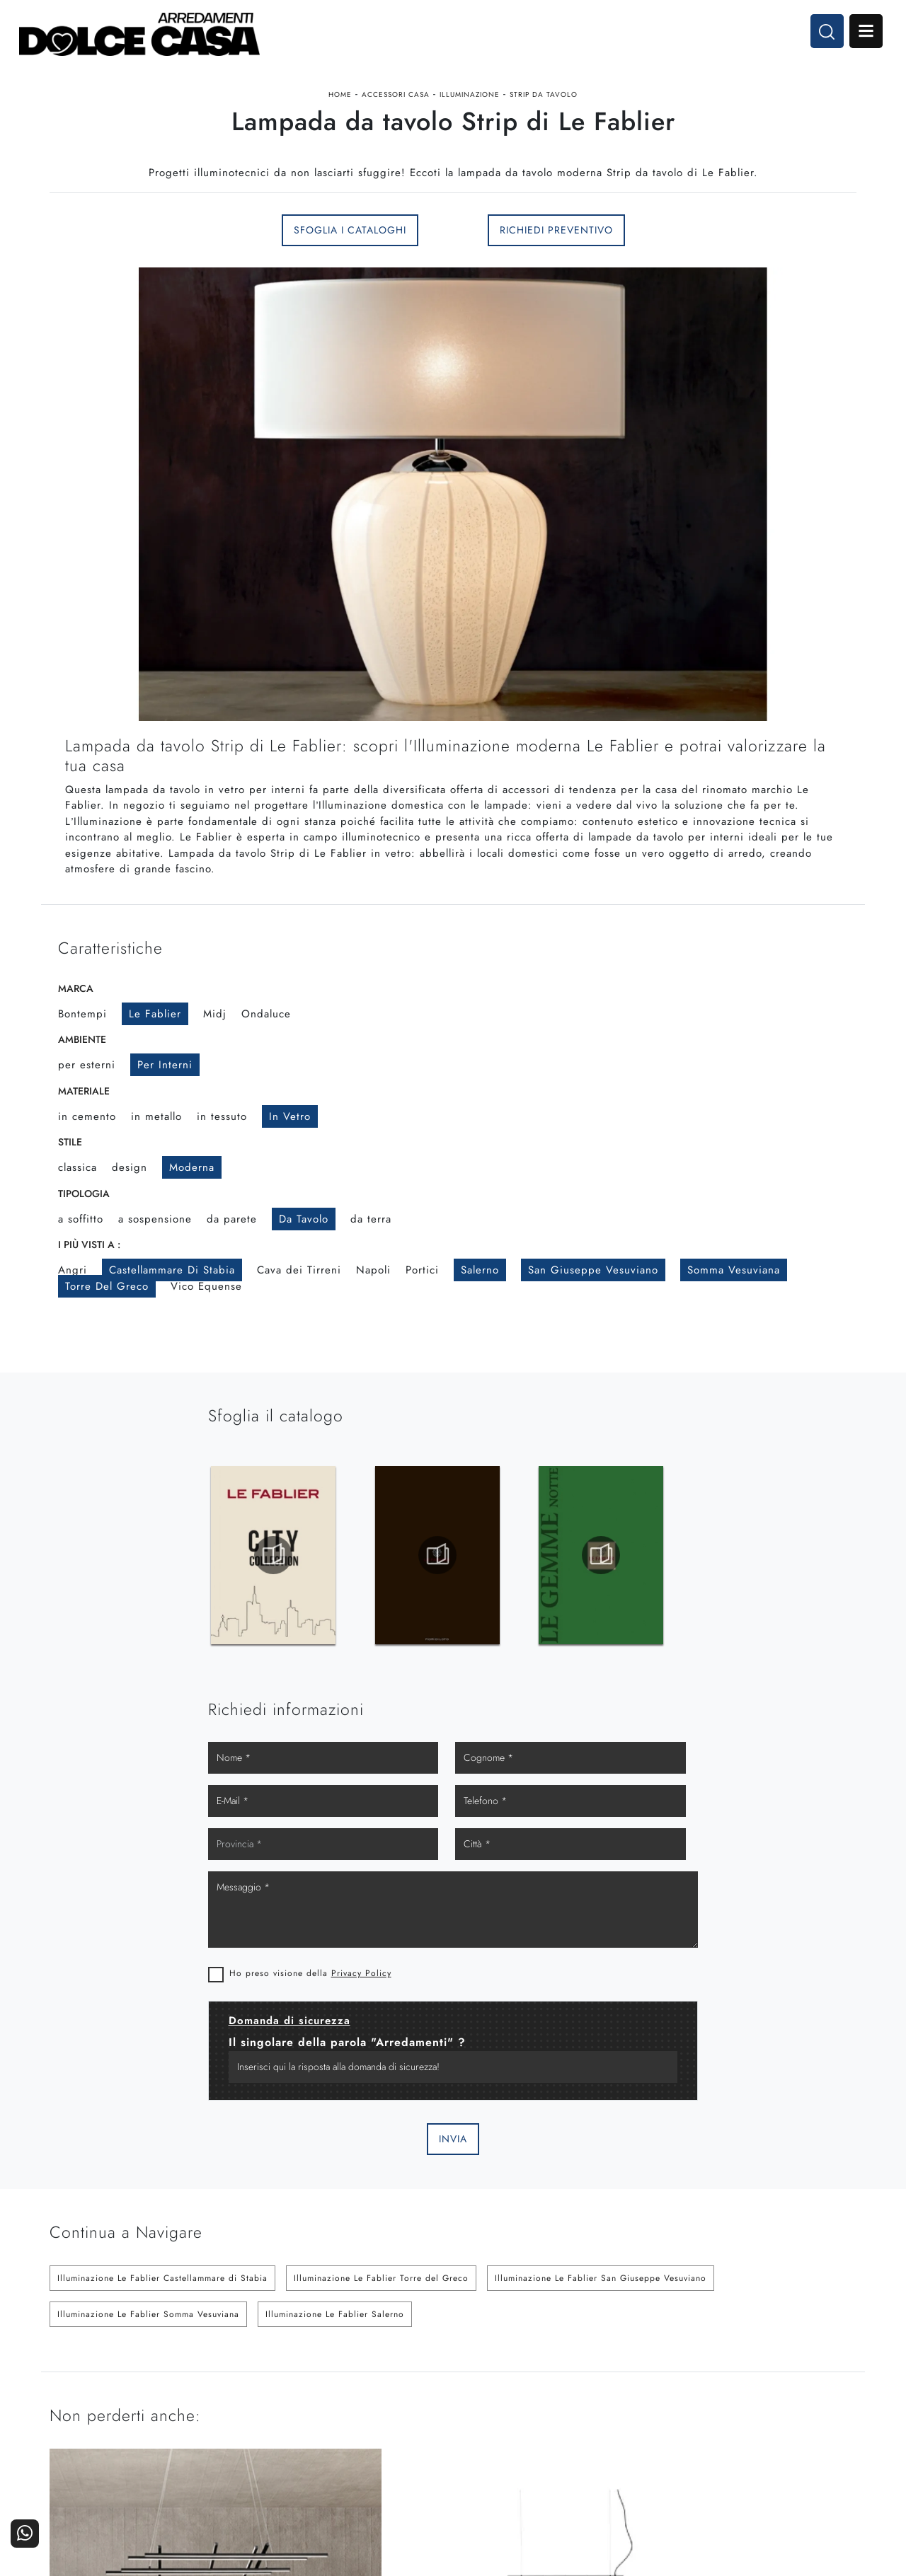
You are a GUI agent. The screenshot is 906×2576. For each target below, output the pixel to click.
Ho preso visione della (564, 1661)
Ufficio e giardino (539, 2421)
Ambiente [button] (82, 1063)
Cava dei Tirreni (299, 1294)
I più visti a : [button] (89, 1268)
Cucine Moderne (407, 2382)
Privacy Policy (615, 1661)
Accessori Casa (396, 101)
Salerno (480, 1294)
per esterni (86, 1089)
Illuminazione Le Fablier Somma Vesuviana (148, 2003)
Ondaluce (266, 1037)
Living (431, 2421)
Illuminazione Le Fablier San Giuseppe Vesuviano (600, 1966)
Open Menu (861, 34)
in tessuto (222, 1140)
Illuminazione (470, 101)
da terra (370, 1242)
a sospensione (155, 1242)
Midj (214, 1037)
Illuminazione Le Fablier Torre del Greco (381, 1966)
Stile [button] (70, 1166)
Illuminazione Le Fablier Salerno (334, 2003)
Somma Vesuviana (733, 1294)
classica (77, 1191)
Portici (422, 1294)
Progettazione (682, 2421)
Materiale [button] (84, 1114)
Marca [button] (75, 1012)
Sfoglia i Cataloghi (350, 248)
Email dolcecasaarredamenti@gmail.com (144, 2432)
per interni (165, 1089)
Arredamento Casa (537, 2382)
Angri (72, 1294)
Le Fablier (155, 1037)
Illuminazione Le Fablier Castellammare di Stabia (162, 1966)
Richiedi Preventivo (556, 248)
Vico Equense (206, 1309)
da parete (232, 1242)
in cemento (87, 1140)
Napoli (373, 1294)
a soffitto (80, 1242)
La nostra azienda (674, 2382)
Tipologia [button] (84, 1217)
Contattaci (825, 2382)
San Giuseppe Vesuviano (593, 1294)
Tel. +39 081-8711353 (104, 2418)
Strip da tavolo (544, 101)
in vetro (290, 1140)
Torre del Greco (107, 1309)
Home (340, 101)
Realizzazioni (818, 2421)
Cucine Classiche (406, 2402)
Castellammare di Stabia (172, 1294)
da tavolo (303, 1242)
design (129, 1191)
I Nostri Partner (679, 2402)
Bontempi (82, 1037)
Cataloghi (826, 2402)
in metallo (156, 1140)
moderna (191, 1191)
